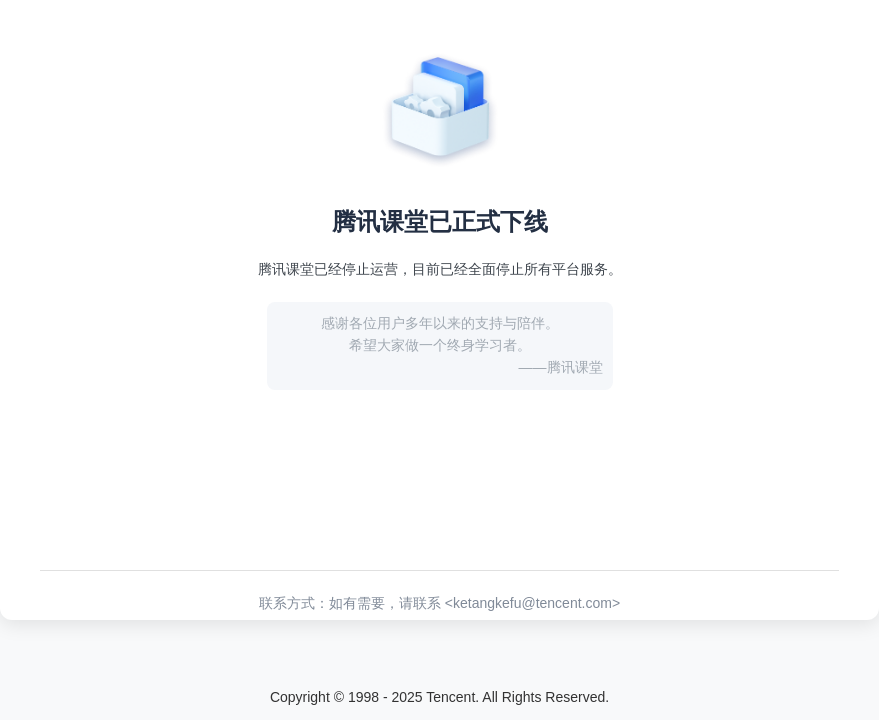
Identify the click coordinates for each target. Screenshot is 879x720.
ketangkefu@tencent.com (532, 603)
